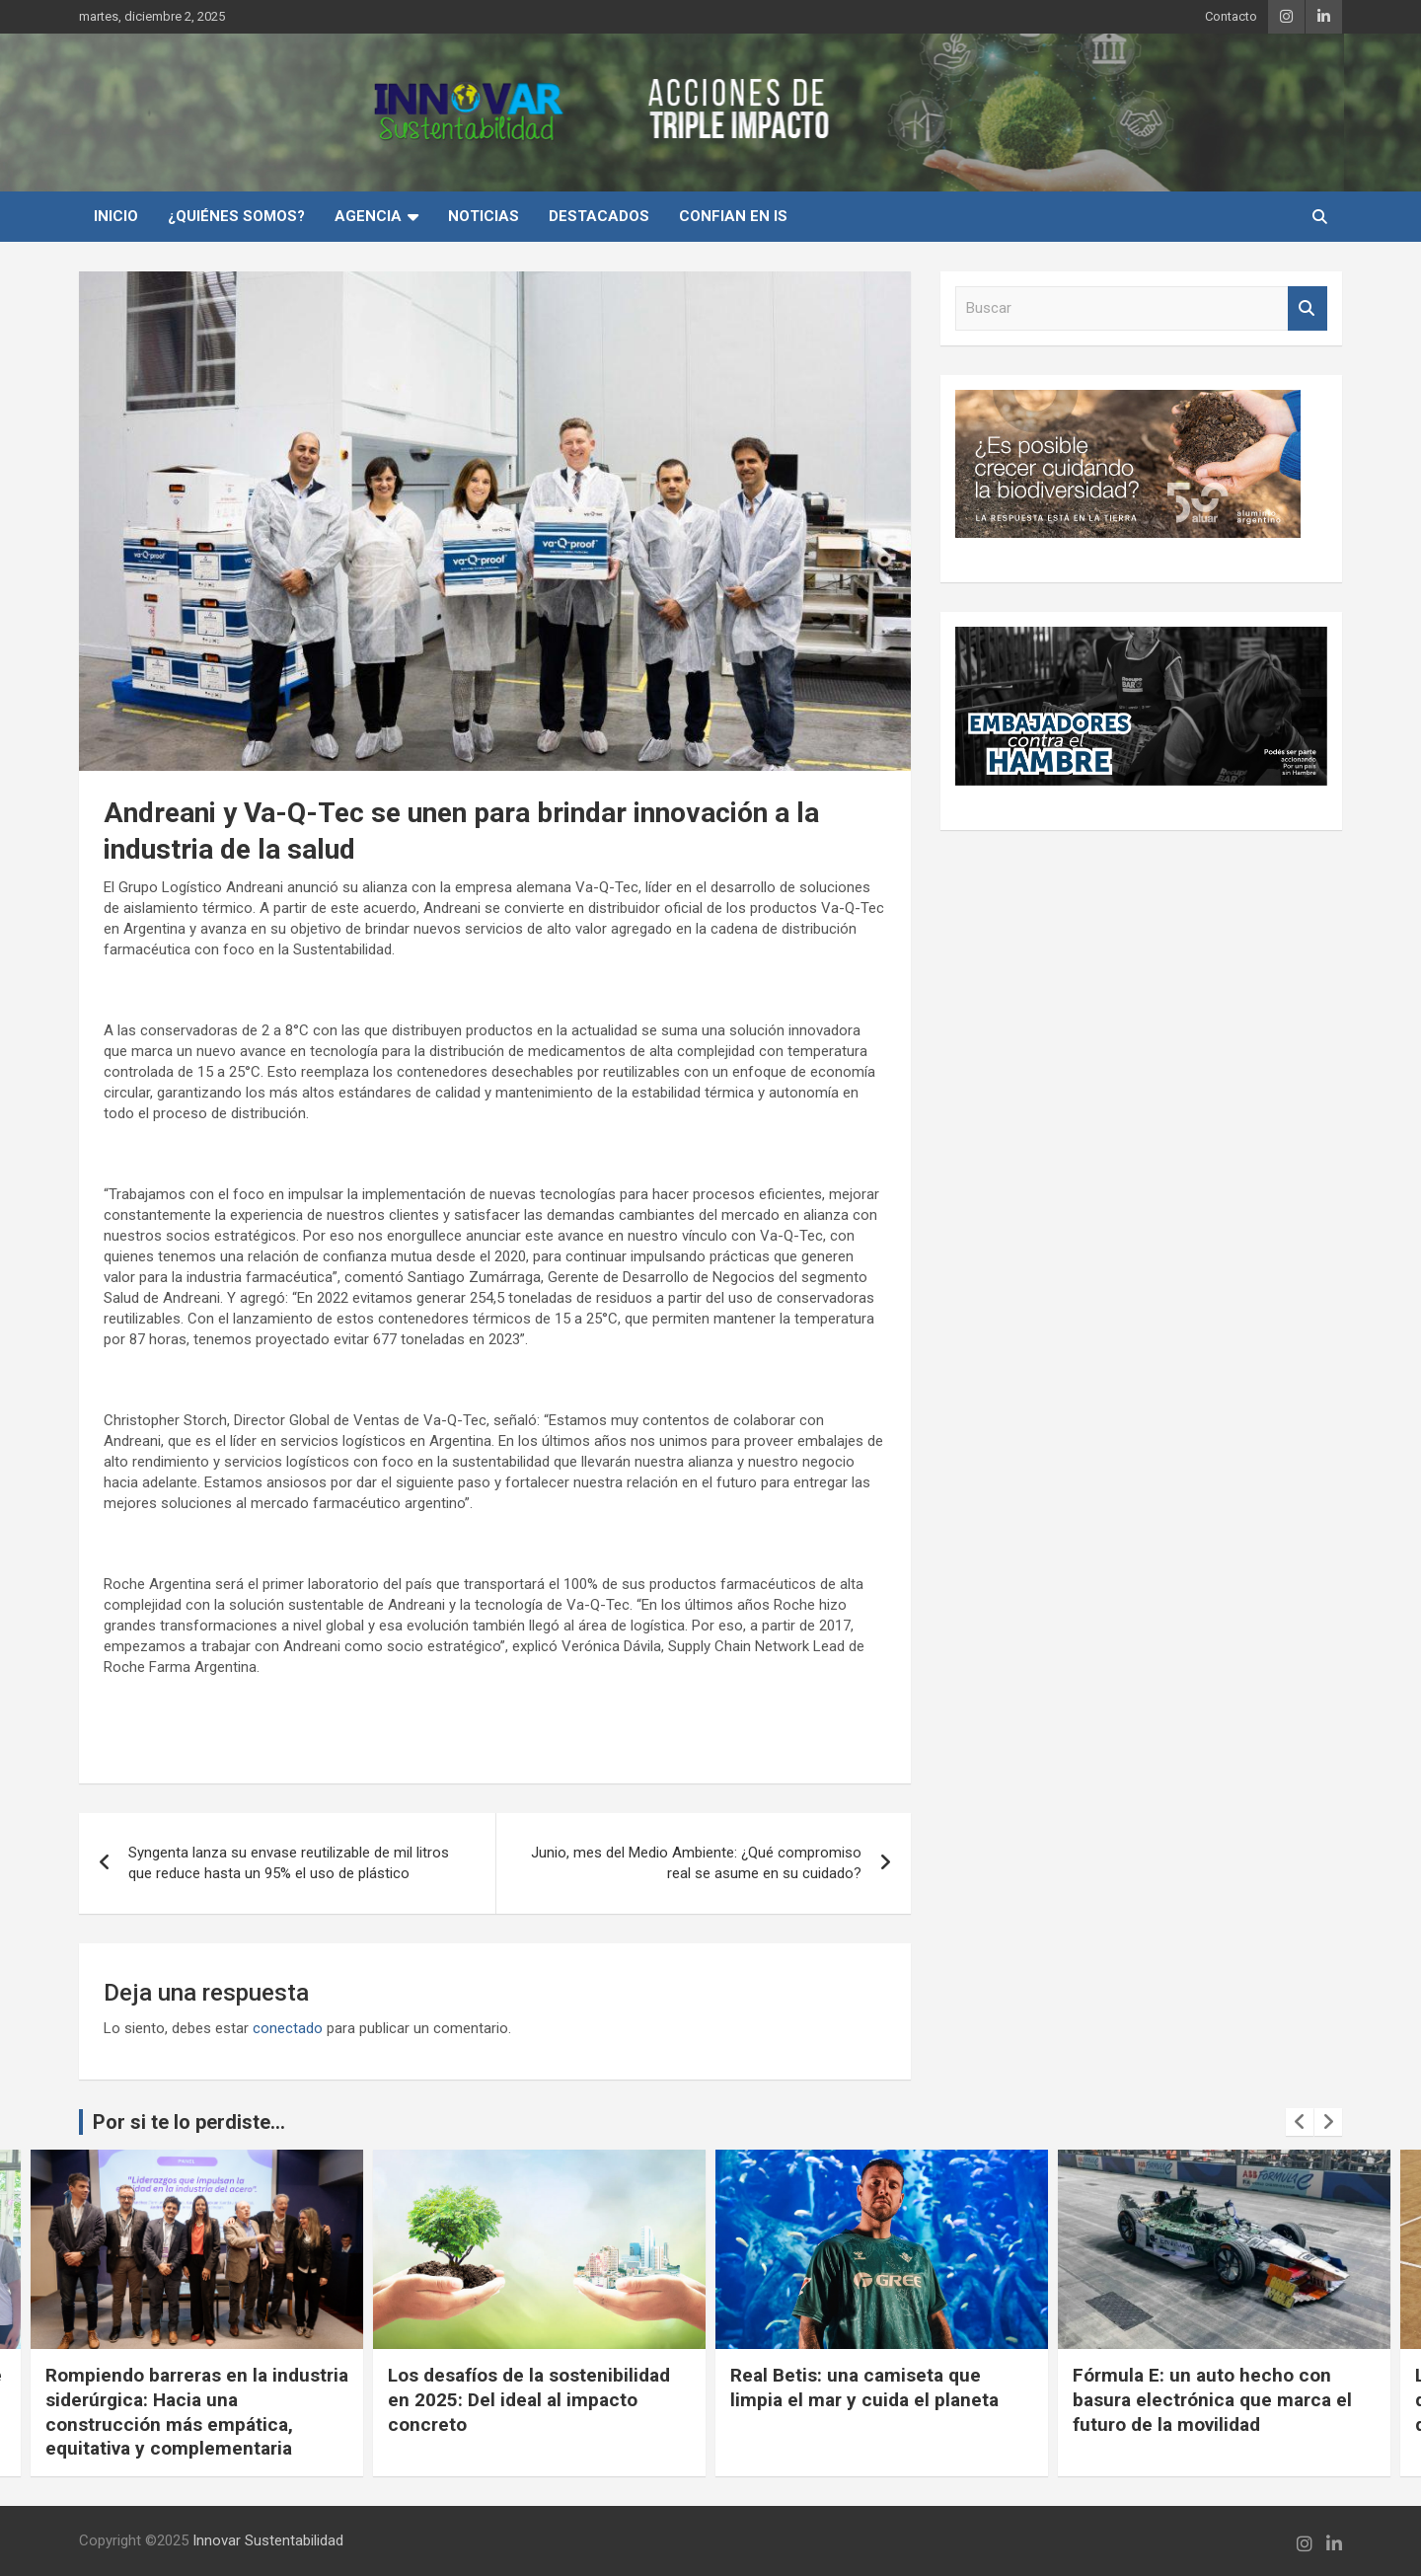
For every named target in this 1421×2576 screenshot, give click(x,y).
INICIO (116, 216)
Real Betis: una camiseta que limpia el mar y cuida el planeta (864, 2387)
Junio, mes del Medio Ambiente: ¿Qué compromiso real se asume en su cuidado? (696, 1863)
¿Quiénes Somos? (236, 216)
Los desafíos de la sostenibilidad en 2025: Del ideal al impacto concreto (529, 2399)
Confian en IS (733, 216)
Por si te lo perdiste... (189, 2122)
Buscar (1307, 308)
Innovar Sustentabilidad (267, 2540)
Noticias (483, 216)
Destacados (599, 216)
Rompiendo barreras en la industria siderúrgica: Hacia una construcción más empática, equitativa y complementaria (196, 2412)
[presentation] (1299, 2122)
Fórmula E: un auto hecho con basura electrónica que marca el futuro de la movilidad (1212, 2399)
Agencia (368, 216)
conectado (288, 2028)
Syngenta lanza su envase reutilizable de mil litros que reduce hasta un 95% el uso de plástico (288, 1863)
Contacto (1231, 16)
